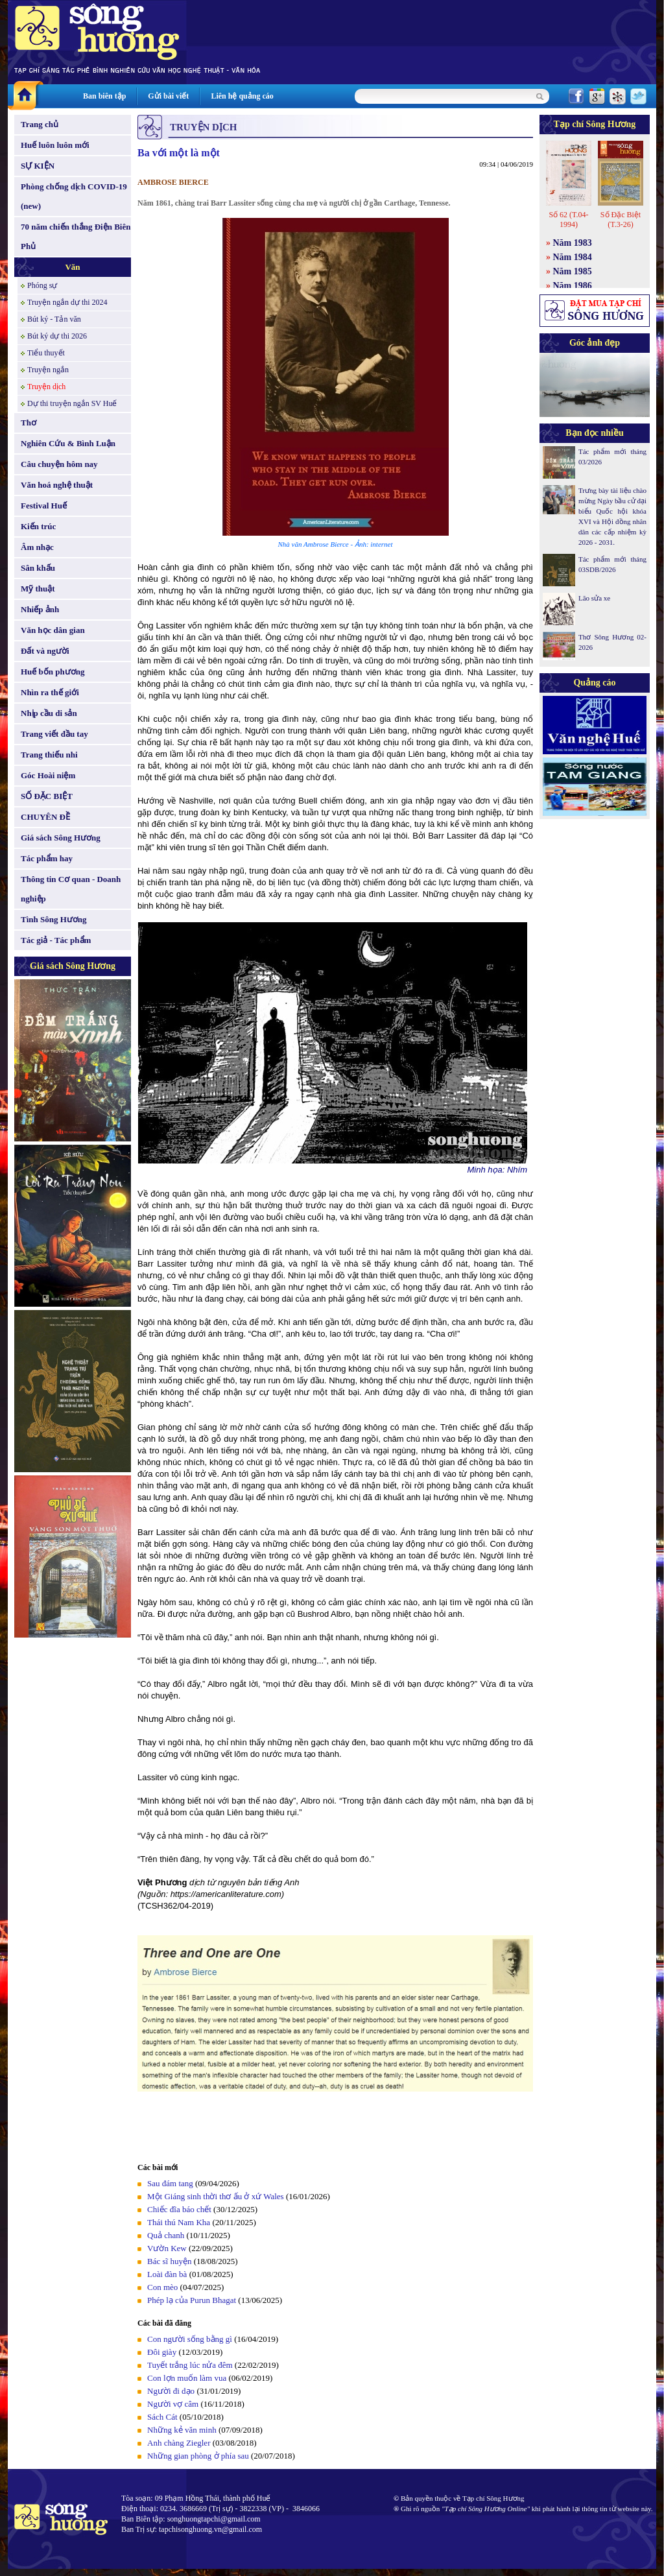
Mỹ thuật (38, 588)
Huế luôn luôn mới (55, 145)
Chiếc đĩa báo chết (179, 2209)
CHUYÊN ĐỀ (45, 817)
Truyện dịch (46, 386)
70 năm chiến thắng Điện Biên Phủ (75, 236)
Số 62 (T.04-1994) (568, 219)
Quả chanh (165, 2235)
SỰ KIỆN (37, 166)
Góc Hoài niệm (48, 775)
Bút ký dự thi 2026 (57, 335)
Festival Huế (44, 505)
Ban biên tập (104, 96)
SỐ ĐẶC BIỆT (47, 796)
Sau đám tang (170, 2183)
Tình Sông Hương (54, 919)
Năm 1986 (572, 286)
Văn (72, 267)
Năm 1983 (572, 243)
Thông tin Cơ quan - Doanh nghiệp (71, 888)
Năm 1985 (572, 271)
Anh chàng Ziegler (180, 2443)
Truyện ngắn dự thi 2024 (67, 302)
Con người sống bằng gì (189, 2339)
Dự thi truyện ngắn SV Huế (72, 403)
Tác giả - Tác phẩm (56, 940)
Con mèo (162, 2287)
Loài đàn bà (167, 2274)
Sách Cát (162, 2417)
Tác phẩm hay (47, 858)
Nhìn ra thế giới (50, 692)
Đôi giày (161, 2352)
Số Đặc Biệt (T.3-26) (620, 219)
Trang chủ (39, 124)
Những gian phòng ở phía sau (198, 2456)
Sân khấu (38, 568)
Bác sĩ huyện (169, 2261)
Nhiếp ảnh (40, 609)
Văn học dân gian (53, 630)
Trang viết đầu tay (54, 734)
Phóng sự (42, 285)
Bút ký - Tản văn (54, 319)
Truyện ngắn (48, 369)
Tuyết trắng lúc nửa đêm (190, 2365)
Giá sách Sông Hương (61, 837)
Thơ (28, 422)
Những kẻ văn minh (182, 2430)
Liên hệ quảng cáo (242, 96)
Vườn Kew (167, 2248)
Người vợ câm (172, 2404)
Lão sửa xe (594, 598)
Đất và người (45, 651)
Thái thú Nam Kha (178, 2222)
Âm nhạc (37, 547)
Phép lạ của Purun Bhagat (191, 2300)
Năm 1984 (572, 257)
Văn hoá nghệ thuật (57, 485)
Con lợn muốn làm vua (186, 2378)
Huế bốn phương (53, 671)
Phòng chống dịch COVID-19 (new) (74, 196)
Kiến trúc (38, 526)
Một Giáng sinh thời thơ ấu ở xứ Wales (215, 2196)
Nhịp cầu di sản (49, 713)
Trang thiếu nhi (49, 754)
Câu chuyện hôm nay (59, 464)
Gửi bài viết (168, 96)
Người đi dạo (171, 2391)
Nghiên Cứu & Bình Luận (68, 443)
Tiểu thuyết (46, 352)
